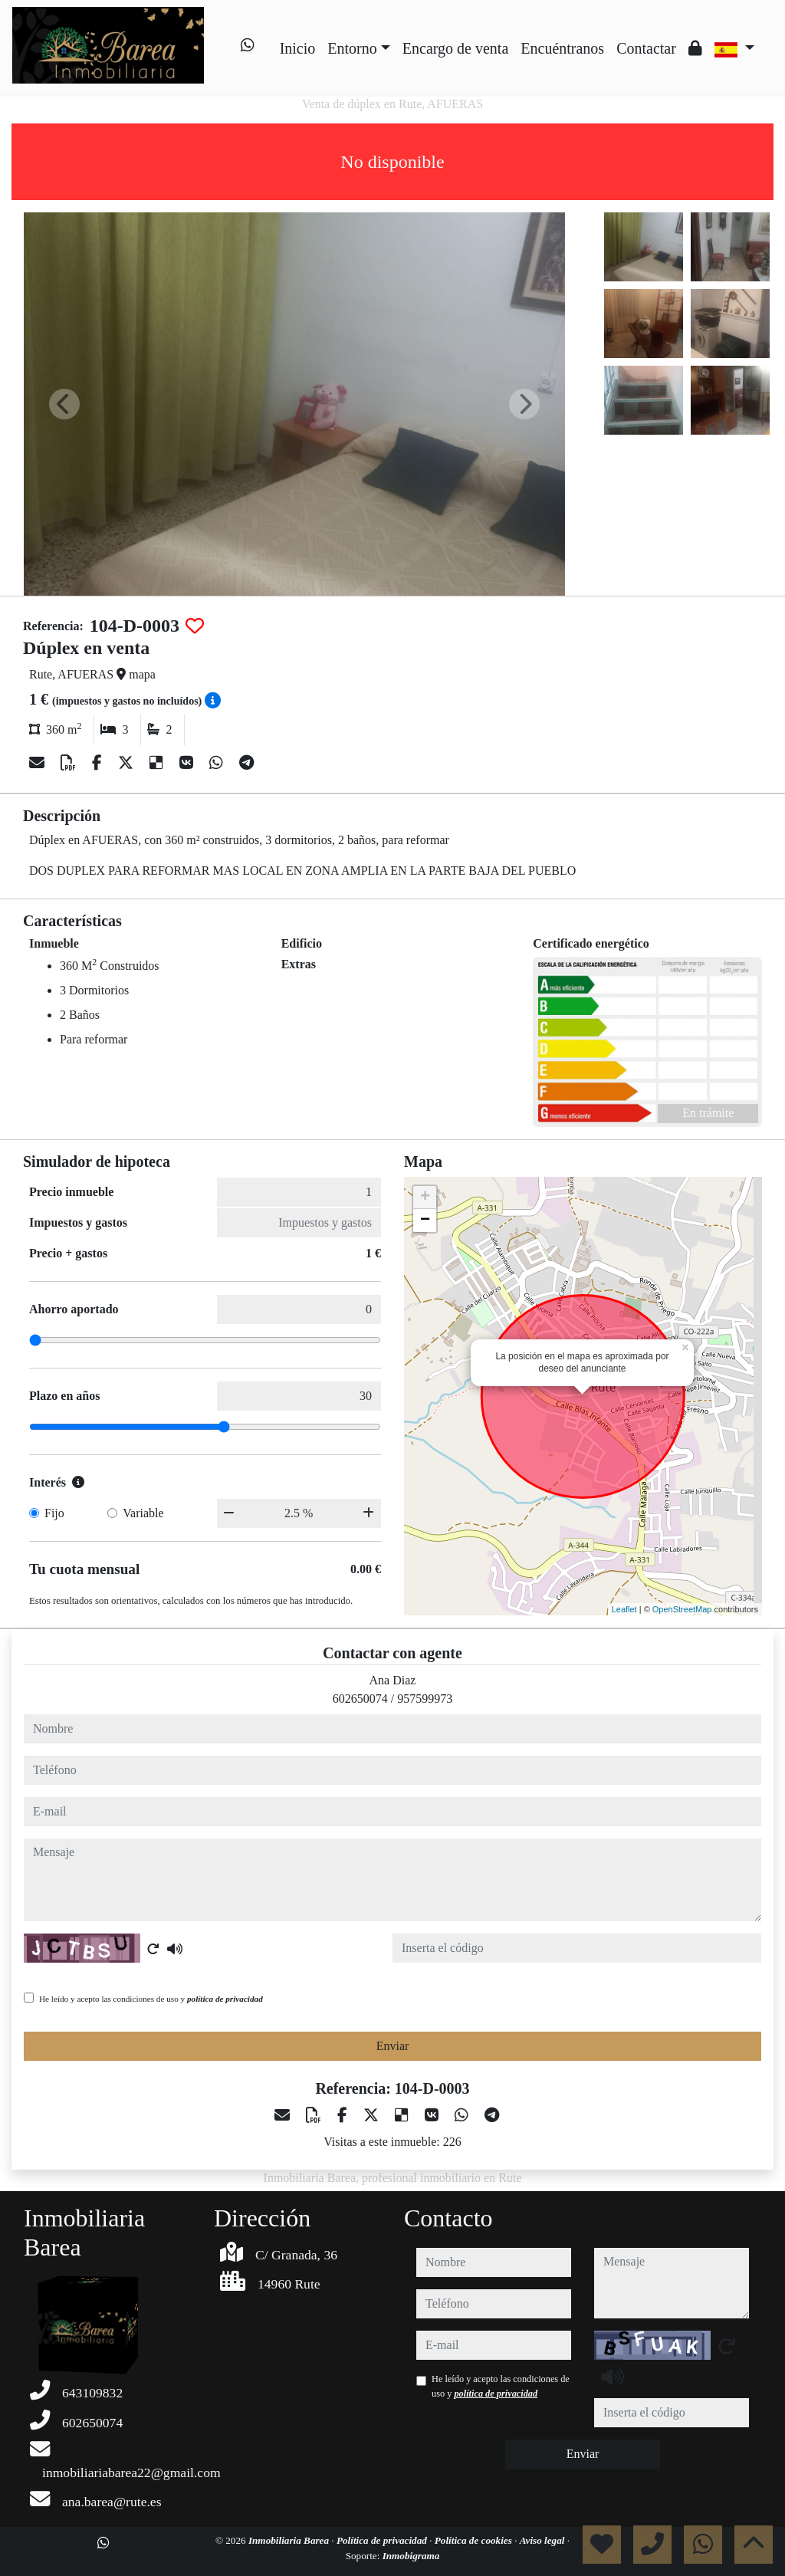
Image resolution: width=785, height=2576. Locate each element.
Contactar (646, 48)
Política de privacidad (383, 2540)
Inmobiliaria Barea (289, 2540)
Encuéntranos (562, 48)
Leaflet (624, 1609)
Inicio (298, 48)
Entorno (351, 48)
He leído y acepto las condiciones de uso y (151, 1998)
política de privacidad (225, 1998)
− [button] (425, 1220)
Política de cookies (474, 2540)
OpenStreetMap (682, 1609)
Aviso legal (543, 2540)
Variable (143, 1513)
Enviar (392, 2045)
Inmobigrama (411, 2555)
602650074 (360, 1698)
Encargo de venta (455, 48)
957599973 (424, 1698)
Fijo (54, 1513)
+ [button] (425, 1197)
